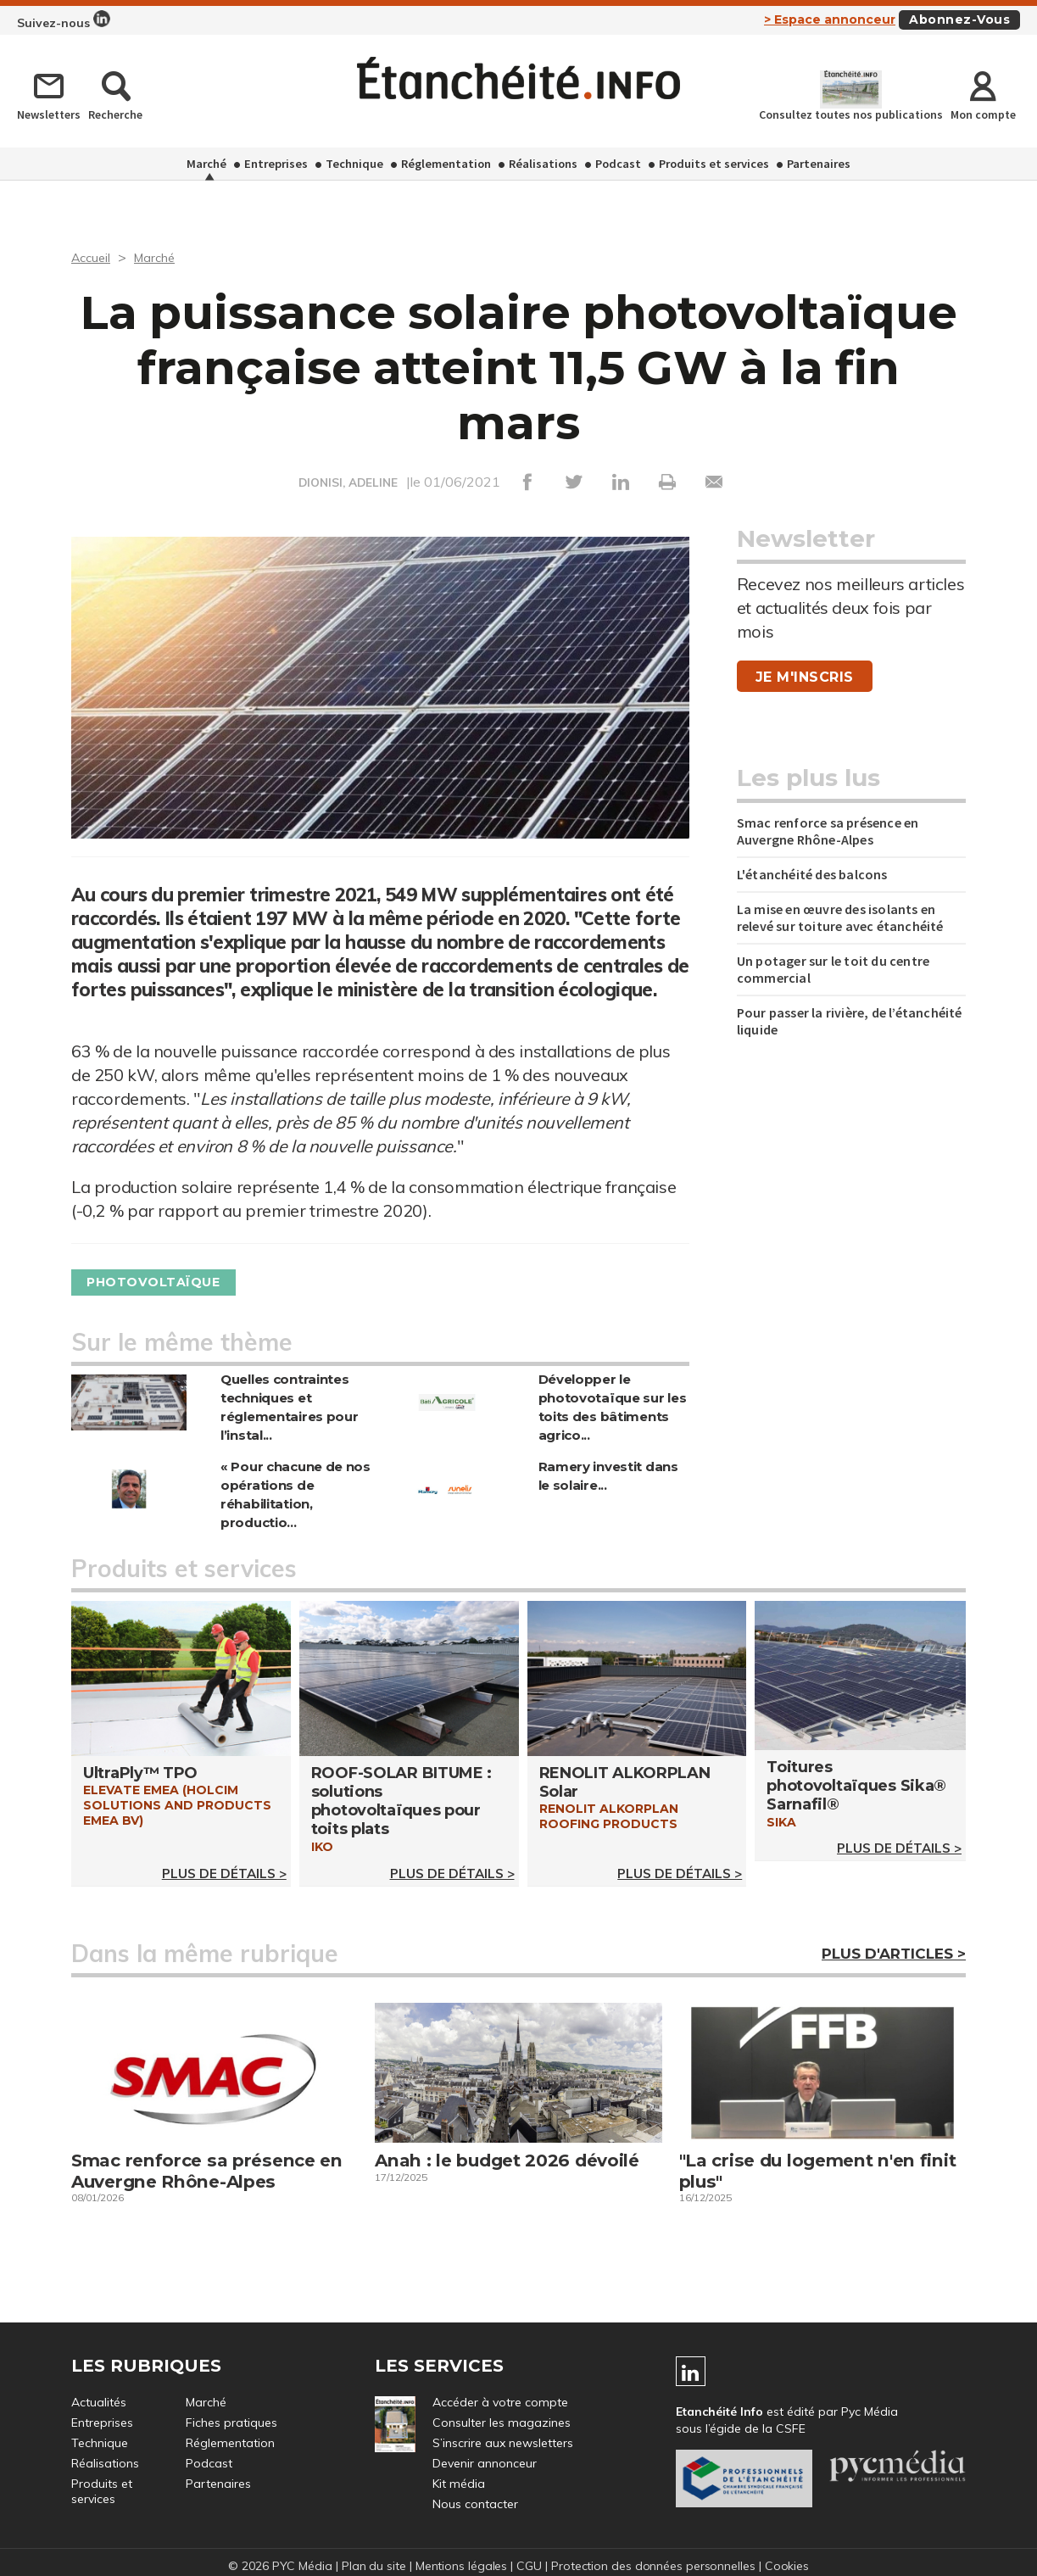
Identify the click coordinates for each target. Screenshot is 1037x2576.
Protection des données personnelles (654, 2565)
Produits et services (714, 163)
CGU (529, 2565)
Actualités (98, 2402)
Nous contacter (475, 2504)
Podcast (618, 163)
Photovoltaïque (162, 1282)
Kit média (458, 2483)
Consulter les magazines (501, 2422)
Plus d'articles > (894, 1954)
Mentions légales (460, 2565)
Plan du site (371, 2565)
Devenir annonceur (484, 2463)
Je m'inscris (804, 677)
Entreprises (276, 163)
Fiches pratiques (231, 2422)
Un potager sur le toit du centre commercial (833, 969)
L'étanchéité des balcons (812, 874)
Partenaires (818, 163)
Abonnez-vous (959, 19)
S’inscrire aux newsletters (502, 2443)
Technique (354, 163)
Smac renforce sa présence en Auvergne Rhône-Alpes (828, 831)
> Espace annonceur (829, 19)
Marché (206, 163)
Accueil (92, 256)
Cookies (789, 2565)
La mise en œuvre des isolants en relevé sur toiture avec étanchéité (840, 917)
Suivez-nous (63, 20)
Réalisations (543, 163)
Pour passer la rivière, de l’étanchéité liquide (849, 1021)
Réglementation (446, 163)
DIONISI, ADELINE (348, 482)
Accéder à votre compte (500, 2402)
